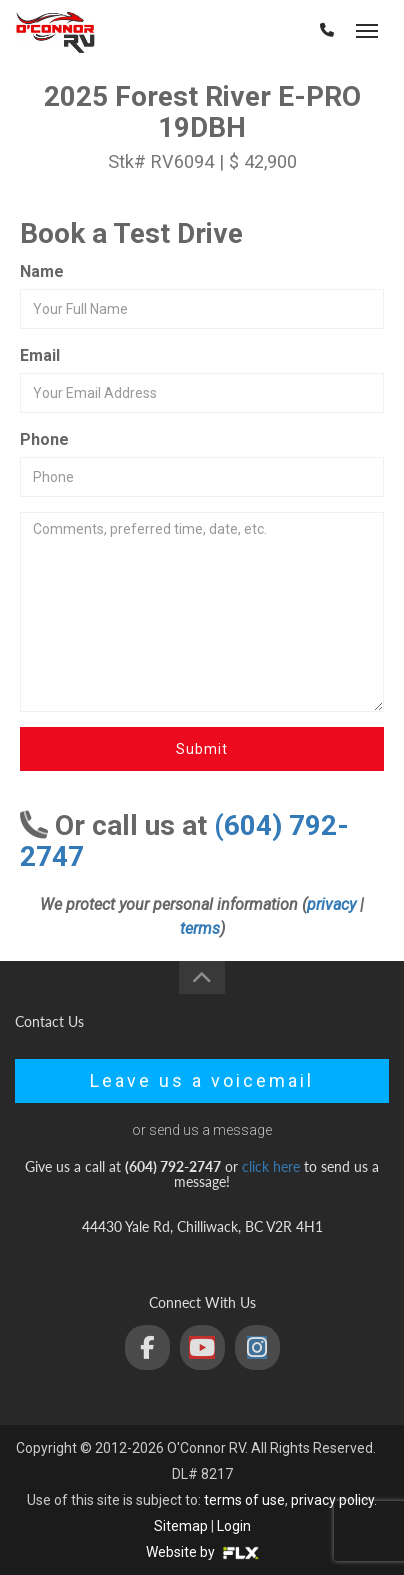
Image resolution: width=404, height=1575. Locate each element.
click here (271, 1166)
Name (42, 271)
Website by (202, 1552)
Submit (202, 749)
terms (200, 928)
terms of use (244, 1500)
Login (234, 1526)
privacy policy (332, 1500)
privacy (331, 904)
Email (40, 355)
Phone (44, 439)
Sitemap (181, 1526)
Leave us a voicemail (202, 1080)
